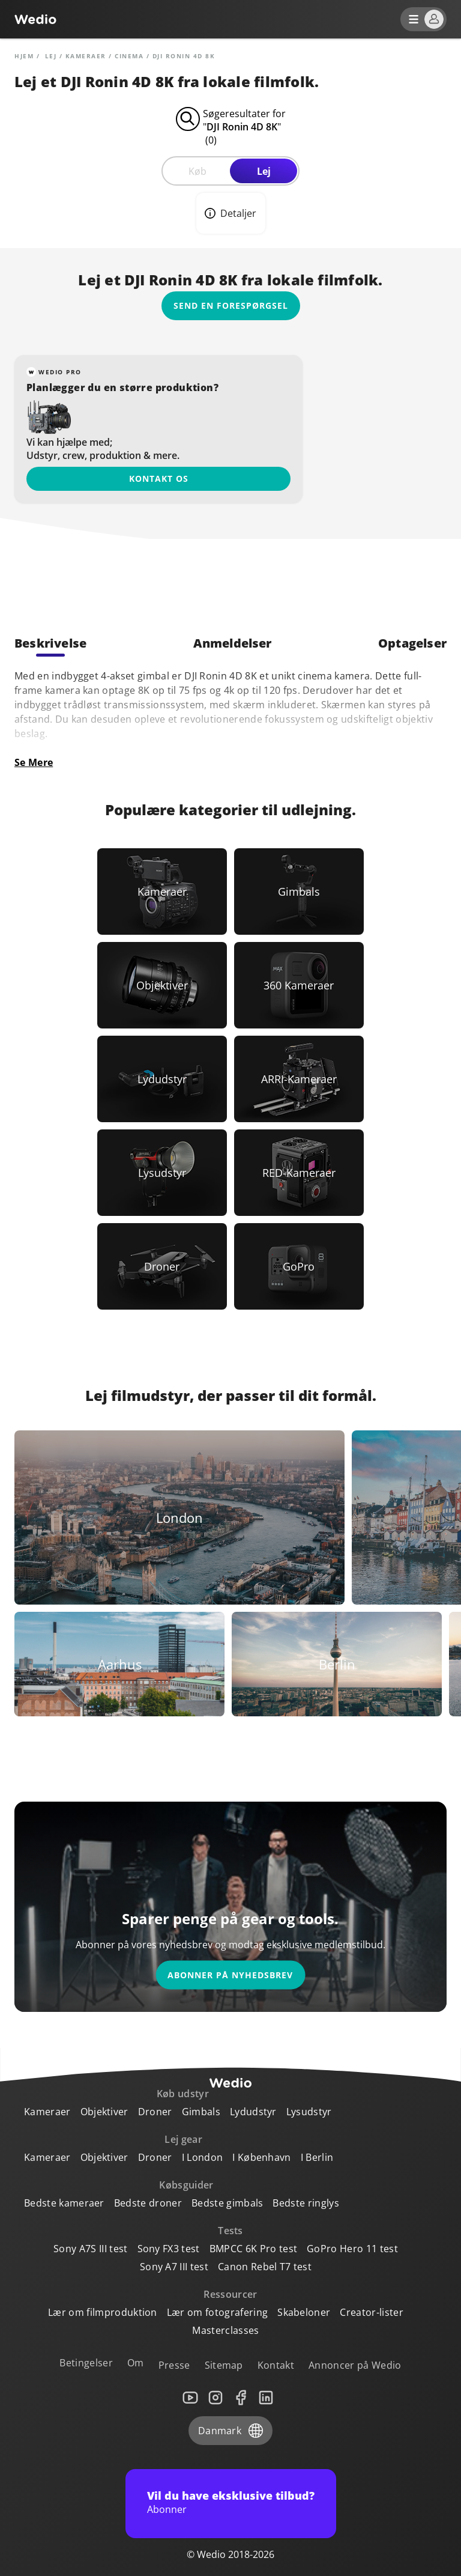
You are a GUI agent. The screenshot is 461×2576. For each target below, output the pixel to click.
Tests (230, 2230)
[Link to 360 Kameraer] (299, 985)
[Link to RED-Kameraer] (299, 1173)
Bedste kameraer (64, 2203)
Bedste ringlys (306, 2203)
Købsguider (186, 2185)
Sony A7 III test (174, 2266)
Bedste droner (148, 2203)
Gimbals (201, 2111)
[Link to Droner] (162, 1266)
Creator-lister (371, 2312)
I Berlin (317, 2157)
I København (261, 2157)
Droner (155, 2111)
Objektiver (104, 2111)
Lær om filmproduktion (102, 2312)
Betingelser (86, 2362)
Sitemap (224, 2365)
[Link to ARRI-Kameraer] (299, 1079)
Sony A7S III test (90, 2248)
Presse (174, 2365)
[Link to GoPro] (299, 1266)
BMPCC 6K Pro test (253, 2248)
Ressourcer (230, 2294)
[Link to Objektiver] (162, 985)
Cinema (129, 56)
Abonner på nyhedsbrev (230, 1975)
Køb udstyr (183, 2093)
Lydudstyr (253, 2111)
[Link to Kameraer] (162, 891)
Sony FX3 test (168, 2248)
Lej (264, 171)
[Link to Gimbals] (299, 891)
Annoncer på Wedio (355, 2365)
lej (51, 56)
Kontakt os (158, 478)
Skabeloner (303, 2312)
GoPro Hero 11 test (352, 2248)
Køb (197, 171)
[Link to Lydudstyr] (162, 1079)
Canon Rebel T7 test (265, 2266)
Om (135, 2362)
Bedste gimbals (227, 2203)
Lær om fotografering (217, 2312)
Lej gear (183, 2139)
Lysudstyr (309, 2111)
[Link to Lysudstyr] (162, 1173)
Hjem (24, 56)
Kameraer (85, 56)
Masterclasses (225, 2330)
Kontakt (276, 2365)
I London (202, 2157)
